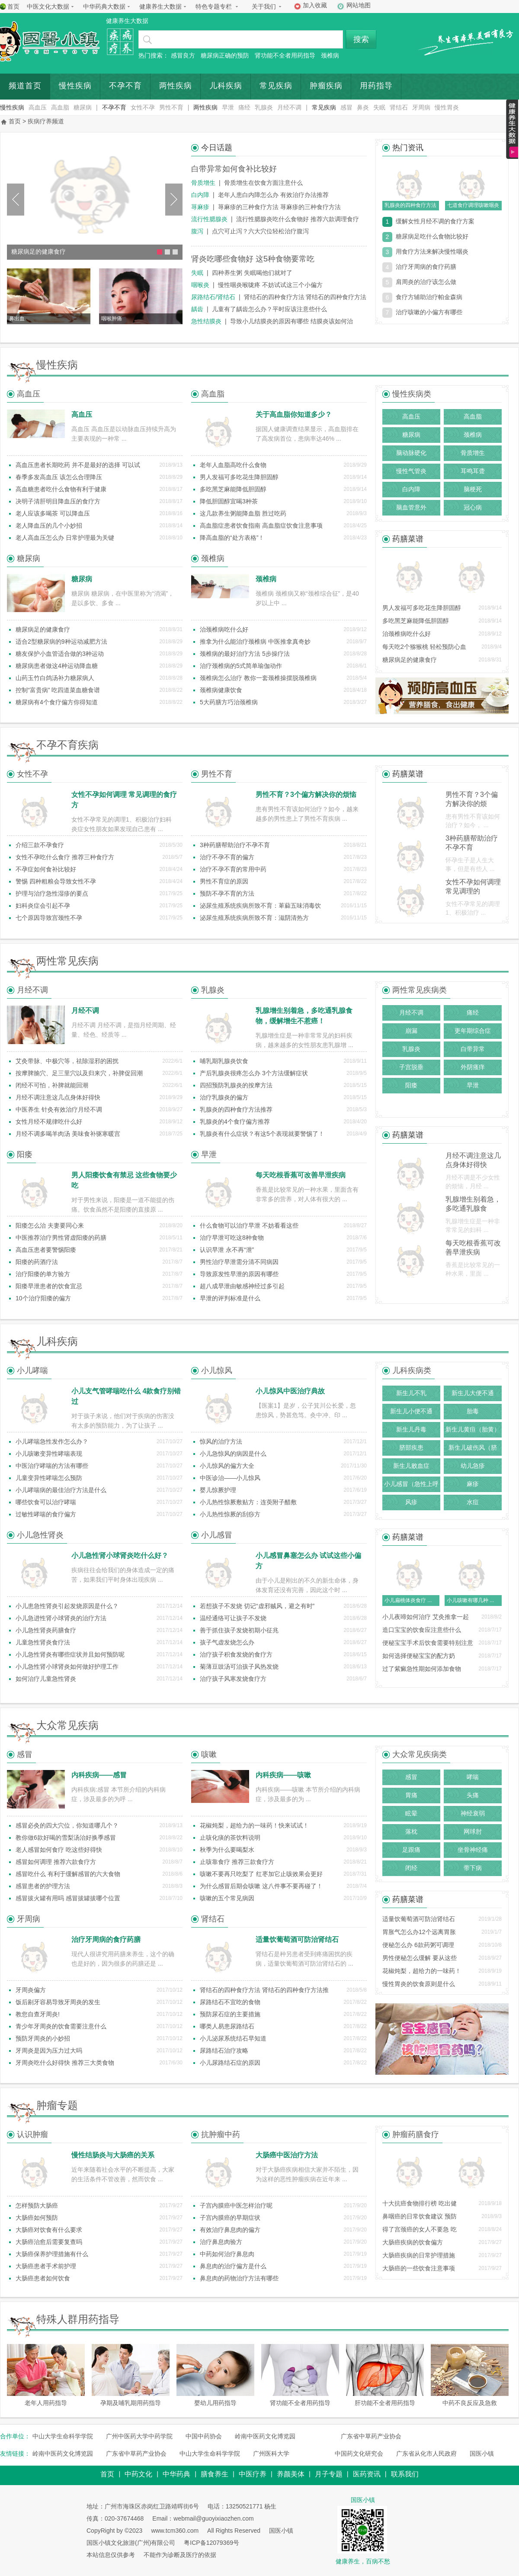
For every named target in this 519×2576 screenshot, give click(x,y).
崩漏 (411, 1030)
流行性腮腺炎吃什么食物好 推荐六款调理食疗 (297, 219)
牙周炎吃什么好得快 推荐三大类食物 (65, 2062)
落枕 (411, 1831)
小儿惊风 (216, 1370)
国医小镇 (482, 2453)
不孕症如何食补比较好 (46, 869)
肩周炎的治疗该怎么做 (426, 281)
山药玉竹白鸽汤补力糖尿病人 (55, 677)
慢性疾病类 (411, 394)
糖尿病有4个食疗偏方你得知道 (57, 702)
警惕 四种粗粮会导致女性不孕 (56, 881)
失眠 (379, 107)
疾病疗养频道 (46, 121)
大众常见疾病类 (419, 1754)
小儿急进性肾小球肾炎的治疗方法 (61, 1618)
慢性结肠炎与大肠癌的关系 (112, 2155)
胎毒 (473, 1411)
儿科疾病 (225, 85)
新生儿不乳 (411, 1393)
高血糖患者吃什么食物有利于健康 (61, 489)
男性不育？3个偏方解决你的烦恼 (306, 794)
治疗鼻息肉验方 (221, 2241)
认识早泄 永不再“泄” (227, 1249)
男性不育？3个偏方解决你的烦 (471, 799)
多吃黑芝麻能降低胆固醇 (233, 489)
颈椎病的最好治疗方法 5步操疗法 (245, 653)
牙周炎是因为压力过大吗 (49, 2050)
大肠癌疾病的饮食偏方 (412, 2242)
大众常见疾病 (67, 1725)
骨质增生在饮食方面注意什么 (263, 182)
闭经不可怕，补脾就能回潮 (52, 1085)
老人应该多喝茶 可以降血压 (53, 513)
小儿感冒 (216, 1535)
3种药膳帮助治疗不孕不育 (235, 844)
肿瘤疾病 (326, 85)
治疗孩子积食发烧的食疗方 (236, 1654)
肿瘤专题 (57, 2105)
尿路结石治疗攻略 (224, 2050)
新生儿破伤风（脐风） (473, 1450)
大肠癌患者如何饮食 (43, 2278)
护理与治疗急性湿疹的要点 (52, 893)
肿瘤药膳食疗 (415, 2134)
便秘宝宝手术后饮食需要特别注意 (427, 1642)
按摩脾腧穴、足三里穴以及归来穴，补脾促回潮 (79, 1073)
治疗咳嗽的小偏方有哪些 (429, 312)
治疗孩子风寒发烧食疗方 (233, 1678)
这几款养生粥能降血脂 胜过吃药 (243, 513)
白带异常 (473, 1048)
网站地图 (358, 5)
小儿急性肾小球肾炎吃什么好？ (119, 1555)
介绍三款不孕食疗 (40, 844)
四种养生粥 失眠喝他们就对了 (252, 272)
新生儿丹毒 (411, 1429)
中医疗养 (252, 2474)
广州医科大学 (271, 2453)
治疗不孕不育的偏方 (227, 857)
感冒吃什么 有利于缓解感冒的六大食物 (68, 1873)
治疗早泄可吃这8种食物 (232, 1237)
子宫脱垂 (411, 1067)
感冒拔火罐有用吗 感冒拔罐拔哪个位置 (68, 1898)
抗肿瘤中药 (220, 2134)
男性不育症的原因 (224, 881)
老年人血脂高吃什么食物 (233, 464)
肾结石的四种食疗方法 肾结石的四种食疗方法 (305, 296)
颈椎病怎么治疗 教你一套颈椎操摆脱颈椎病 (258, 677)
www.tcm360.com (175, 2530)
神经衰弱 (473, 1813)
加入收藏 (315, 5)
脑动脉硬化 (411, 452)
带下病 (473, 1867)
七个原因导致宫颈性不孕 (49, 917)
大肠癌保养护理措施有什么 (52, 2253)
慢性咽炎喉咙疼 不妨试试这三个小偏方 (270, 284)
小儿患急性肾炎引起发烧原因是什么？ (67, 1605)
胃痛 (411, 1795)
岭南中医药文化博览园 (265, 2436)
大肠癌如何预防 (37, 2217)
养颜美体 (290, 2474)
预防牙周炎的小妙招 (43, 2038)
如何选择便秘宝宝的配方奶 (418, 1655)
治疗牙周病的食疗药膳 (426, 266)
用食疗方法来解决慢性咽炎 (432, 251)
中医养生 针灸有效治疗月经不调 (59, 1109)
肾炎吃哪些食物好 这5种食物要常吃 (252, 259)
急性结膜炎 (206, 321)
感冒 (346, 107)
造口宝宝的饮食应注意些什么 (421, 1629)
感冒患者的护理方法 (43, 1886)
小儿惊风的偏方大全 (227, 1465)
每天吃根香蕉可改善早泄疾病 (301, 1175)
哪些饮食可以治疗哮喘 (46, 1502)
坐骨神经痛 (473, 1849)
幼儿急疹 (473, 1465)
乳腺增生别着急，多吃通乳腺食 (473, 1204)
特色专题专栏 (213, 6)
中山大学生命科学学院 (62, 2436)
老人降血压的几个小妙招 (49, 525)
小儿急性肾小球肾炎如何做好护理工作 (67, 1666)
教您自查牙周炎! (38, 2014)
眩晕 (411, 1813)
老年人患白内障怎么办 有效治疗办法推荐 (273, 194)
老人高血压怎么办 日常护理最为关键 (65, 537)
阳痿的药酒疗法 (37, 1261)
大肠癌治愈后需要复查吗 (49, 2241)
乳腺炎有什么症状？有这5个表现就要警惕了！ (262, 1133)
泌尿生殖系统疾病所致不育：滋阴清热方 (254, 917)
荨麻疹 (200, 206)
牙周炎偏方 (31, 1989)
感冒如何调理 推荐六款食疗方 (56, 1861)
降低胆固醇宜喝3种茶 (229, 501)
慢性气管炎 (411, 470)
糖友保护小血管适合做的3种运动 (60, 653)
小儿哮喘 (32, 1370)
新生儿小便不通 (411, 1411)
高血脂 (60, 107)
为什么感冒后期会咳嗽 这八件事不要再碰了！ (261, 1886)
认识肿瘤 (32, 2134)
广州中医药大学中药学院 (139, 2436)
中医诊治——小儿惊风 (230, 1477)
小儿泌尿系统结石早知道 (233, 2038)
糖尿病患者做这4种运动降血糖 (57, 665)
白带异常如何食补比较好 (234, 168)
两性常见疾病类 (419, 990)
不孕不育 (125, 85)
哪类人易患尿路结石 (227, 2026)
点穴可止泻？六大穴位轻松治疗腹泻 (260, 231)
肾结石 (399, 107)
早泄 (228, 107)
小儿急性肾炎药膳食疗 (46, 1630)
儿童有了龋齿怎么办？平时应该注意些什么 (269, 309)
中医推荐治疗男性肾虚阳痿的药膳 (61, 1237)
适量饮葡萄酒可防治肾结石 (297, 1939)
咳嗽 (209, 1754)
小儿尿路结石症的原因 (230, 2062)
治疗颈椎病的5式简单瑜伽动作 (241, 665)
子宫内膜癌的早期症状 (230, 2217)
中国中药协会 (204, 2436)
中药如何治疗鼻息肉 (227, 2253)
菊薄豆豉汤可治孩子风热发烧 (239, 1666)
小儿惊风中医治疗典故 (290, 1391)
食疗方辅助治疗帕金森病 (429, 296)
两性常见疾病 (67, 961)
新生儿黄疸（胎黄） (472, 1429)
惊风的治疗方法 (221, 1441)
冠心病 (473, 507)
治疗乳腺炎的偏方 (224, 1097)
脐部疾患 (411, 1447)
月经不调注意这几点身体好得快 (58, 1097)
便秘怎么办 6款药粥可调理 (418, 1944)
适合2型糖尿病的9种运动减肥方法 (61, 641)
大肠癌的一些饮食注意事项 (418, 2268)
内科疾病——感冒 (99, 1775)
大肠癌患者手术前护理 (46, 2266)
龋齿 (197, 309)
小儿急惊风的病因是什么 (233, 1453)
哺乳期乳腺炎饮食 (224, 1060)
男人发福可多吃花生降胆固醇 (239, 477)
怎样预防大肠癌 (37, 2205)
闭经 (411, 1867)
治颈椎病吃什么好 (224, 629)
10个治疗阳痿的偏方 (43, 1298)
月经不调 (289, 107)
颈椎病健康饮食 (221, 690)
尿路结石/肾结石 (213, 296)
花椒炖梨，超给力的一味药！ (421, 1970)
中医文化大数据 (48, 6)
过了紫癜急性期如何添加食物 (421, 1668)
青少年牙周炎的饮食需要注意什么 (61, 2026)
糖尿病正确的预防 (225, 55)
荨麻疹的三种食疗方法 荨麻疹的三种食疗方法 (279, 206)
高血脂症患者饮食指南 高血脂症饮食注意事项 (261, 525)
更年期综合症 (473, 1030)
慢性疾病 (75, 85)
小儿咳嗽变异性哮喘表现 (49, 1453)
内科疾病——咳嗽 (283, 1775)
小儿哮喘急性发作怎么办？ (52, 1441)
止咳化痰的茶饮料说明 (230, 1837)
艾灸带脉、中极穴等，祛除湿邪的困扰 (67, 1060)
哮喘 (473, 1776)
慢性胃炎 (447, 107)
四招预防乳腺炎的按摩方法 (236, 1085)
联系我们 (405, 2474)
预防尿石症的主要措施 (230, 2014)
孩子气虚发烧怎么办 (227, 1642)
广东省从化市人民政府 (426, 2453)
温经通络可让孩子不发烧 (233, 1618)
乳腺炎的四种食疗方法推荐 (236, 1109)
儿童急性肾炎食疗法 (43, 1642)
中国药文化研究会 (359, 2453)
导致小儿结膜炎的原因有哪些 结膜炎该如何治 (291, 321)
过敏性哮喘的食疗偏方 (46, 1514)
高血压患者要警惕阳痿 (46, 1249)
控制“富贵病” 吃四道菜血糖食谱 (58, 690)
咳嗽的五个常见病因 (227, 1898)
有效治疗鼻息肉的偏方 (230, 2229)
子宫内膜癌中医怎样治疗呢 (236, 2205)
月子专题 (329, 2474)
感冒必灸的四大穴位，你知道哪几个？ (67, 1825)
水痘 (473, 1502)
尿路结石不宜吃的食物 (230, 2002)
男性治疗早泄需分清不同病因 (239, 1261)
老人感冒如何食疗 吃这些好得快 (59, 1849)
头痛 (473, 1795)
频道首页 (25, 85)
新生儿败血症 (411, 1465)
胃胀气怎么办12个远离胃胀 (419, 1931)
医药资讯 (367, 2474)
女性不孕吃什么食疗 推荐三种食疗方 (65, 857)
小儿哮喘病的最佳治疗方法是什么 (61, 1489)
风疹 (411, 1502)
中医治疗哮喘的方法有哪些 (52, 1465)
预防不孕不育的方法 (227, 893)
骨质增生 (203, 182)
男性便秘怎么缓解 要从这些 (419, 1957)
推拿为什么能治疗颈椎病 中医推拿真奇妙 (255, 641)
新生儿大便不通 (473, 1393)
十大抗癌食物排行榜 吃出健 (419, 2203)
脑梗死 (473, 489)
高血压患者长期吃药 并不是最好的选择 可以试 (78, 464)
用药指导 (376, 85)
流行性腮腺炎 (209, 219)
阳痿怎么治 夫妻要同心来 (50, 1225)
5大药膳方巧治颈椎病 (229, 702)
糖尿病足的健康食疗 (38, 251)
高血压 (38, 107)
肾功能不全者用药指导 (285, 55)
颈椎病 (330, 55)
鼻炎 (363, 107)
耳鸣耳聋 (473, 470)
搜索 (361, 39)
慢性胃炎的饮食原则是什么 (418, 1983)
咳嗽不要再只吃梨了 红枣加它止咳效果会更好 (261, 1873)
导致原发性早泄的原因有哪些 (239, 1273)
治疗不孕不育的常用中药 (233, 869)
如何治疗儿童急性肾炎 (46, 1678)
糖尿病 (83, 107)
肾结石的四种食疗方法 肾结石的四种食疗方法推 (264, 1989)
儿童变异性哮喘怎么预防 (49, 1477)
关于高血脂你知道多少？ (294, 414)
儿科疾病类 (411, 1370)
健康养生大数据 (160, 6)
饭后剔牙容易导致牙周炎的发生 (58, 2002)
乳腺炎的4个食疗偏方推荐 (235, 1121)
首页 (13, 6)
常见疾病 (276, 85)
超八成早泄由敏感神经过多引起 (242, 1286)
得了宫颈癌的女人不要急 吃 (419, 2229)
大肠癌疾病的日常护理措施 (418, 2255)
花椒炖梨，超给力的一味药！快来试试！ (254, 1825)
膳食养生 (214, 2474)
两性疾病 (175, 85)
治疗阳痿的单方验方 (43, 1273)
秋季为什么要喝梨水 (227, 1849)
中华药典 (176, 2474)
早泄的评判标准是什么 (230, 1298)
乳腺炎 (264, 107)
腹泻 (197, 231)
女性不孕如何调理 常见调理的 (473, 886)
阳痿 (24, 1154)
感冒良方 (183, 55)
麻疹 (473, 1483)
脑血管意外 (411, 507)
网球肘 (473, 1831)
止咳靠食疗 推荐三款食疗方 (237, 1861)
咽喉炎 (200, 284)
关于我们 (264, 6)
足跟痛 (411, 1849)
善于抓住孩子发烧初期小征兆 (239, 1630)
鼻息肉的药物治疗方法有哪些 (239, 2278)
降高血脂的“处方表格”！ (232, 537)
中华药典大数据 (104, 6)
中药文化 (138, 2474)
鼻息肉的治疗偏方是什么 (233, 2266)
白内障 (200, 194)
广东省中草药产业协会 (371, 2436)
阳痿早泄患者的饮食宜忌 (49, 1286)
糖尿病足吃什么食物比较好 (432, 236)
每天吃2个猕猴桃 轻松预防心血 (424, 646)
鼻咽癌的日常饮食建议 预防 (419, 2216)
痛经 (244, 107)
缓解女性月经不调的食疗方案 (435, 221)
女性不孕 (143, 107)
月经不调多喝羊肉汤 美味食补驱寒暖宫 (68, 1133)
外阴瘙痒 (473, 1067)
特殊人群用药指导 (77, 2319)
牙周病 (421, 107)
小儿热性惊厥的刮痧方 (230, 1514)
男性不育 (171, 107)
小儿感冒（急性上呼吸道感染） (411, 1486)
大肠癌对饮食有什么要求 (49, 2229)
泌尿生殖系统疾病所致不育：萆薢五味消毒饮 (260, 905)
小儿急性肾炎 (40, 1535)
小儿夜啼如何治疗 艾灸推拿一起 (425, 1616)
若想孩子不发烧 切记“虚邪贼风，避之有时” (257, 1605)
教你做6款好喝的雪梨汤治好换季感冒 (66, 1837)
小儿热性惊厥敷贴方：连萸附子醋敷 (248, 1502)
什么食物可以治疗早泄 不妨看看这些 (249, 1225)
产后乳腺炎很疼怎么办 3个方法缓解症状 (254, 1073)
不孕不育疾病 (67, 745)
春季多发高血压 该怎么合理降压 (59, 477)
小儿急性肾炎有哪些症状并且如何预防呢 (70, 1654)
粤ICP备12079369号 (211, 2542)
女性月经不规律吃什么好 (49, 1121)
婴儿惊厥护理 (218, 1489)
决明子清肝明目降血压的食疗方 (58, 501)
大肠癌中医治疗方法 (287, 2155)
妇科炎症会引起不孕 (43, 905)
